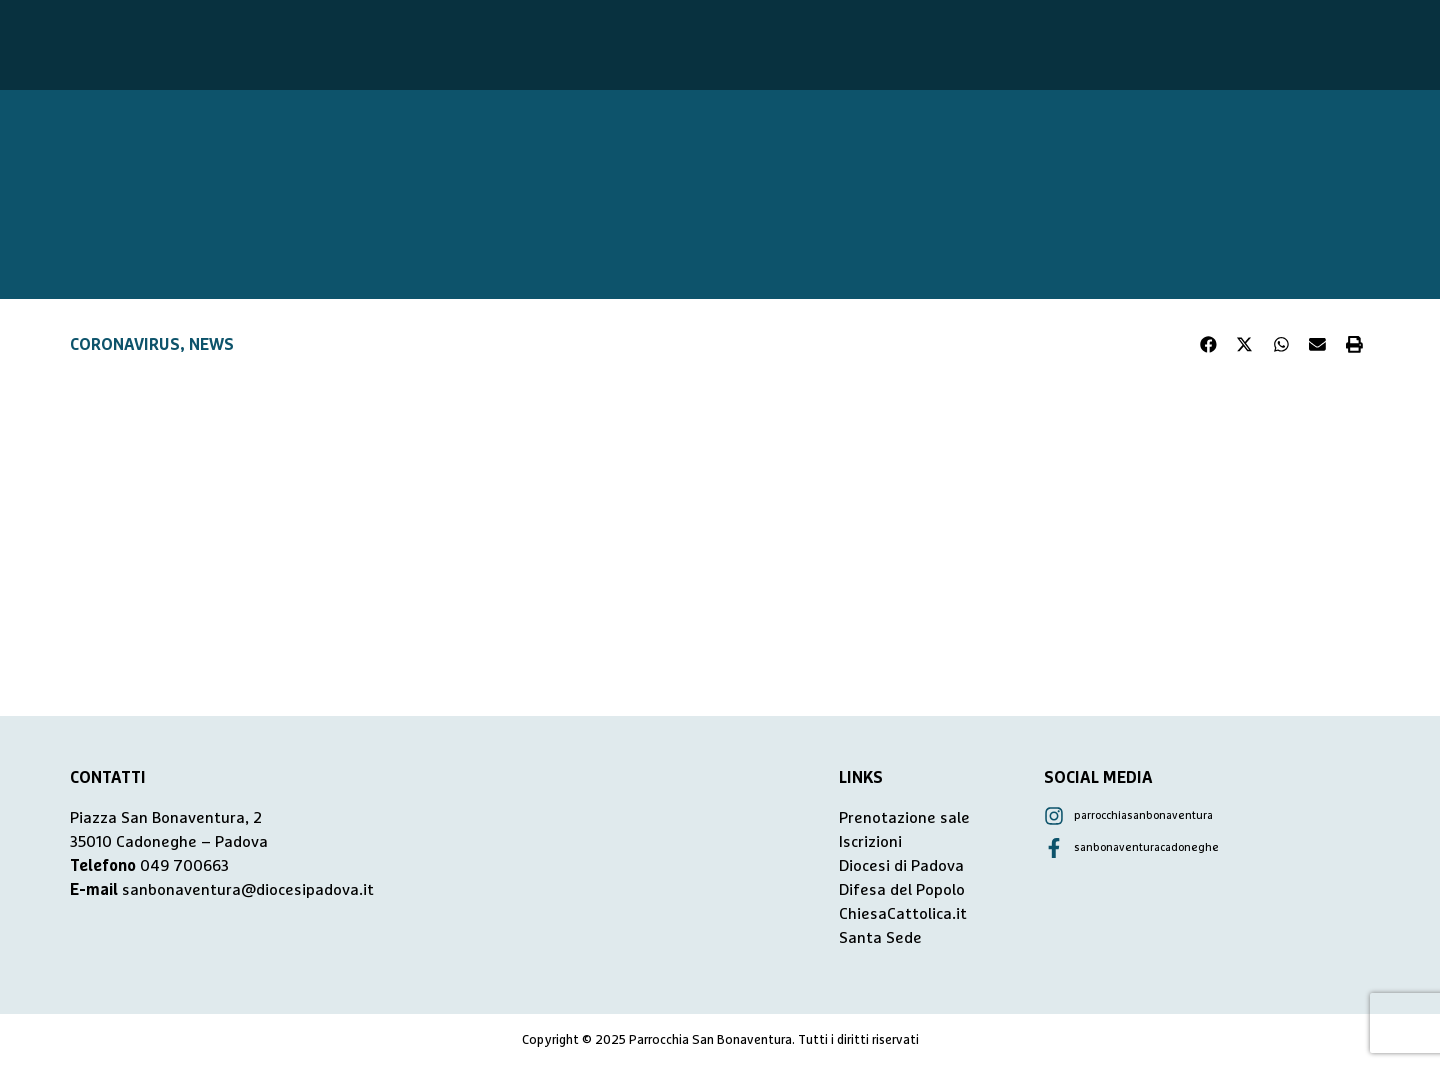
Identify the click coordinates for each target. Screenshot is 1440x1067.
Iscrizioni (870, 842)
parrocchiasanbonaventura (1143, 815)
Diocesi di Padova (901, 866)
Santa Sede (880, 938)
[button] (1209, 345)
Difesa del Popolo (902, 890)
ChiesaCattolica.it (903, 914)
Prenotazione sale (904, 818)
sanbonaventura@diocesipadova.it (248, 890)
